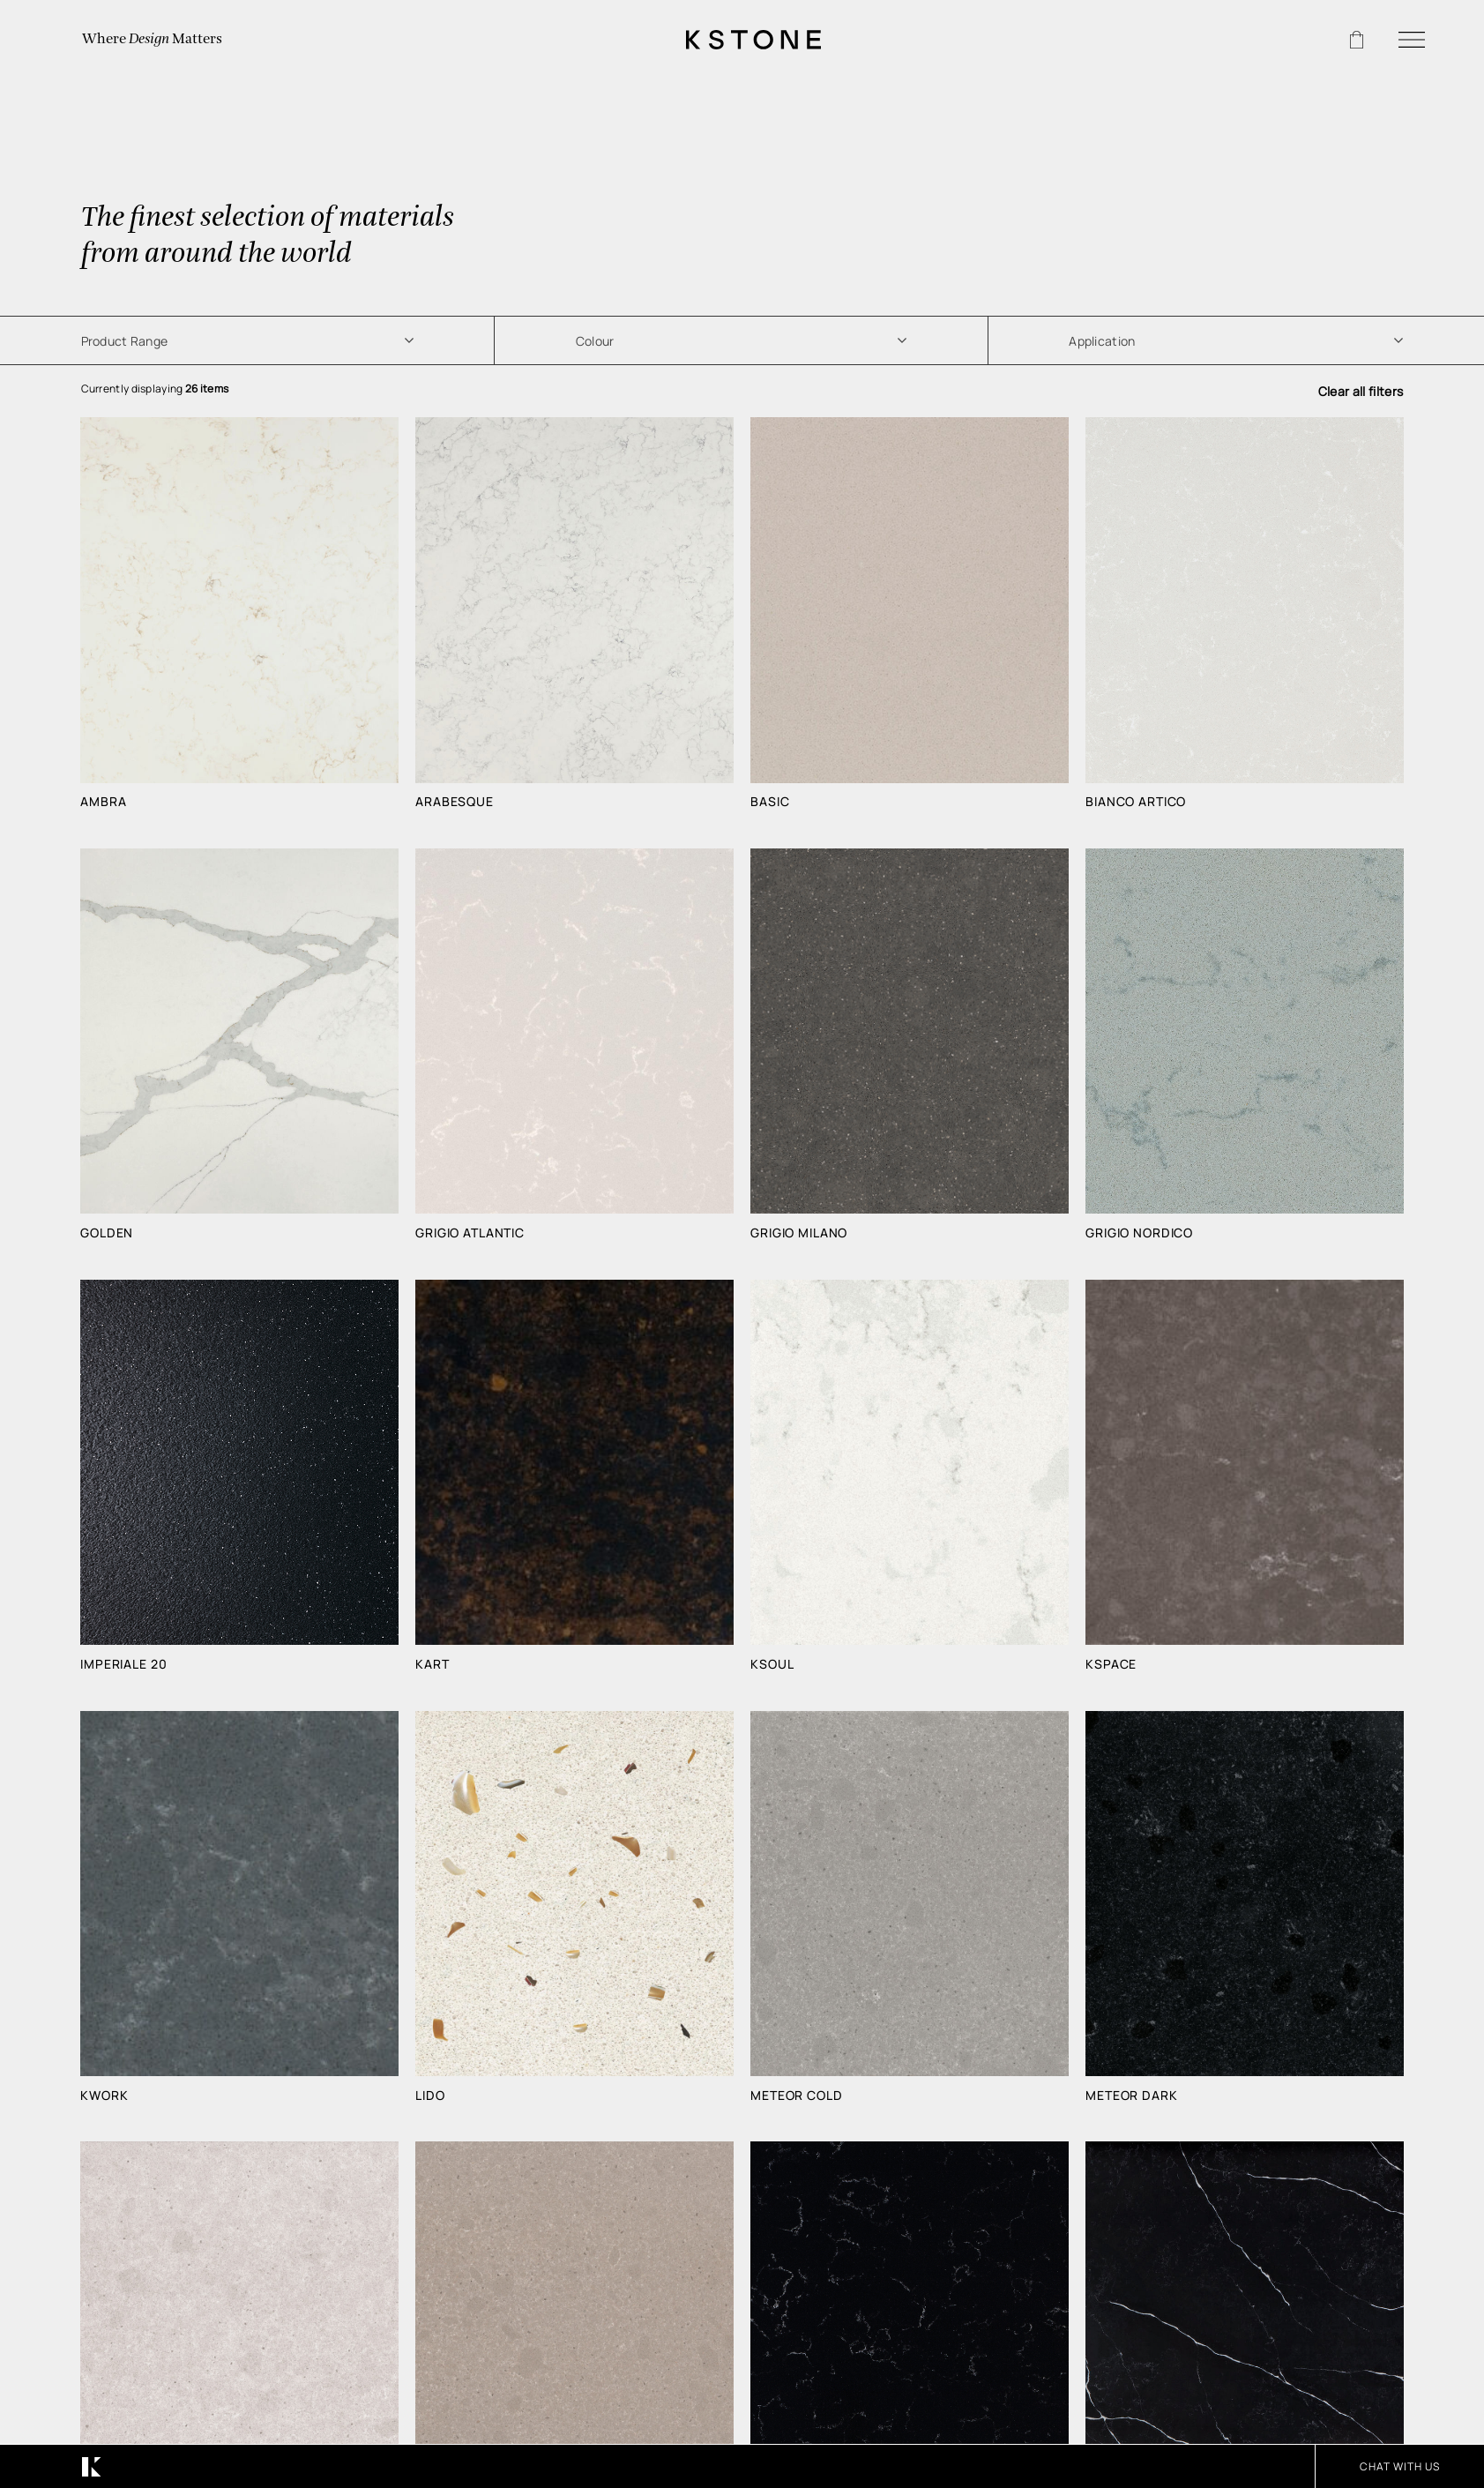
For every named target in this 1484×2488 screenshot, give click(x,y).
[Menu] (1411, 39)
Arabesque (454, 802)
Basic (769, 802)
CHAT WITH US (1400, 2466)
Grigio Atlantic (470, 1233)
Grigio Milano (798, 1233)
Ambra (103, 802)
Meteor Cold (796, 2095)
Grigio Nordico (1139, 1233)
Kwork (104, 2095)
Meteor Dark (1131, 2095)
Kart (432, 1664)
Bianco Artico (1135, 802)
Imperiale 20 (123, 1664)
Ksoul (772, 1664)
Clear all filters (1361, 391)
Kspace (1111, 1664)
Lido (429, 2095)
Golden (106, 1233)
